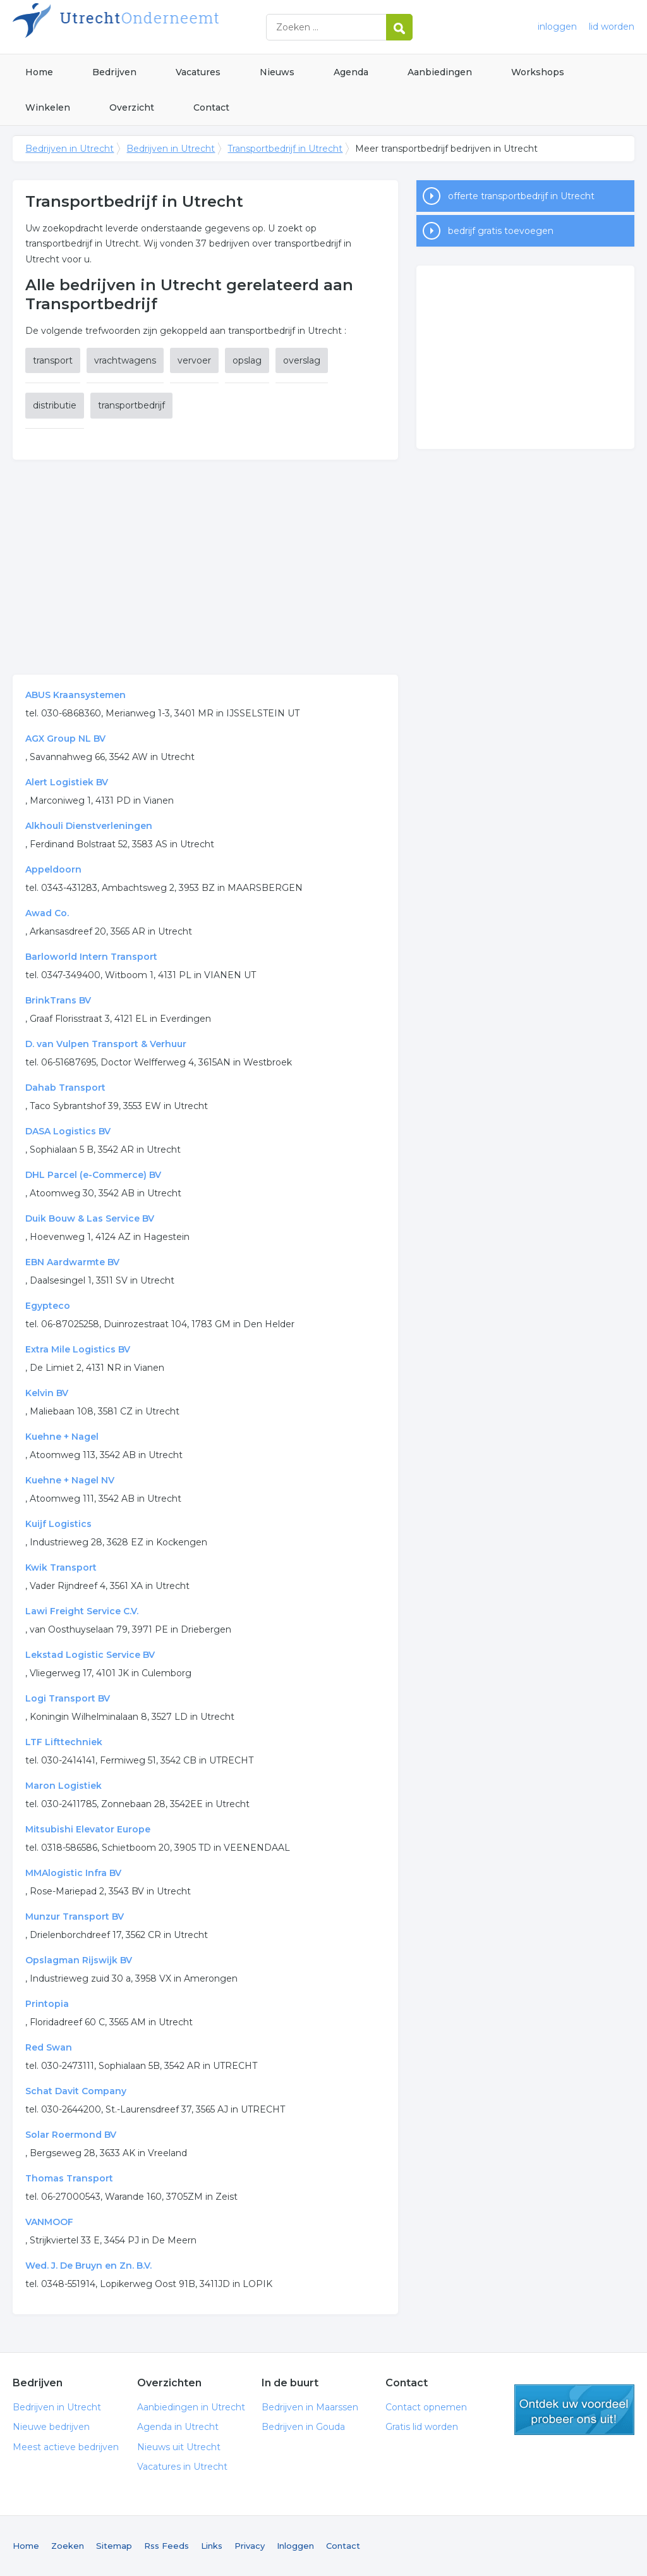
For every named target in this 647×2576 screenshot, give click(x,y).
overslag (301, 360)
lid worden (611, 26)
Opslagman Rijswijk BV (78, 1960)
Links (211, 2546)
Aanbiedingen (440, 72)
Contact (211, 107)
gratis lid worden (574, 2409)
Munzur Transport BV (74, 1916)
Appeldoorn (53, 869)
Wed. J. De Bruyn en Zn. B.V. (88, 2265)
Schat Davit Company (75, 2091)
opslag (247, 360)
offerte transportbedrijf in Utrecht (521, 196)
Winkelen (47, 107)
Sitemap (114, 2546)
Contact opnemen (426, 2407)
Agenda (351, 72)
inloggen (557, 26)
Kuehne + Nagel (62, 1436)
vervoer (194, 360)
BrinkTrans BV (58, 1000)
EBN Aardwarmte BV (72, 1262)
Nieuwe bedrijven (51, 2426)
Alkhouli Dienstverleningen (88, 825)
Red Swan (48, 2047)
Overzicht (131, 107)
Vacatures (198, 72)
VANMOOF (49, 2222)
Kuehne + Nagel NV (69, 1480)
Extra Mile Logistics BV (77, 1349)
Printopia (47, 2003)
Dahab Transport (65, 1087)
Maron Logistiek (63, 1785)
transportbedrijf (131, 405)
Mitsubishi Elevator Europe (87, 1829)
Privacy (249, 2546)
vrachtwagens (125, 360)
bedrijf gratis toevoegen (500, 230)
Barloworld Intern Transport (91, 956)
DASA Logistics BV (68, 1131)
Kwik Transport (61, 1567)
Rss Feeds (166, 2546)
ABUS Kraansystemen (75, 695)
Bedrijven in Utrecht (171, 27)
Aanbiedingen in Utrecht (191, 2407)
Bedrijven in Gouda (303, 2426)
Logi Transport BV (67, 1698)
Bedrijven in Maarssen (310, 2407)
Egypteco (47, 1305)
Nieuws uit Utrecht (179, 2447)
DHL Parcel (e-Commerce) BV (93, 1175)
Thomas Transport (69, 2178)
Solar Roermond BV (70, 2134)
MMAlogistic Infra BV (73, 1873)
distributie (54, 405)
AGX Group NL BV (65, 738)
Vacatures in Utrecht (182, 2466)
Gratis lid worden (421, 2426)
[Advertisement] (205, 567)
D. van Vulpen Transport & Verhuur (105, 1044)
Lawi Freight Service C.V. (81, 1611)
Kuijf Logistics (58, 1524)
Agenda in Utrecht (178, 2426)
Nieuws (277, 72)
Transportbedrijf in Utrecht (284, 148)
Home (39, 72)
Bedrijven (114, 72)
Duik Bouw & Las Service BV (89, 1218)
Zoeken (67, 2546)
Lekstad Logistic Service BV (90, 1654)
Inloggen (295, 2546)
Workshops (537, 72)
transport (53, 360)
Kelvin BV (46, 1393)
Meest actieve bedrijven (66, 2447)
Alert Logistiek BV (66, 782)
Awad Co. (47, 913)
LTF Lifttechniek (63, 1742)
